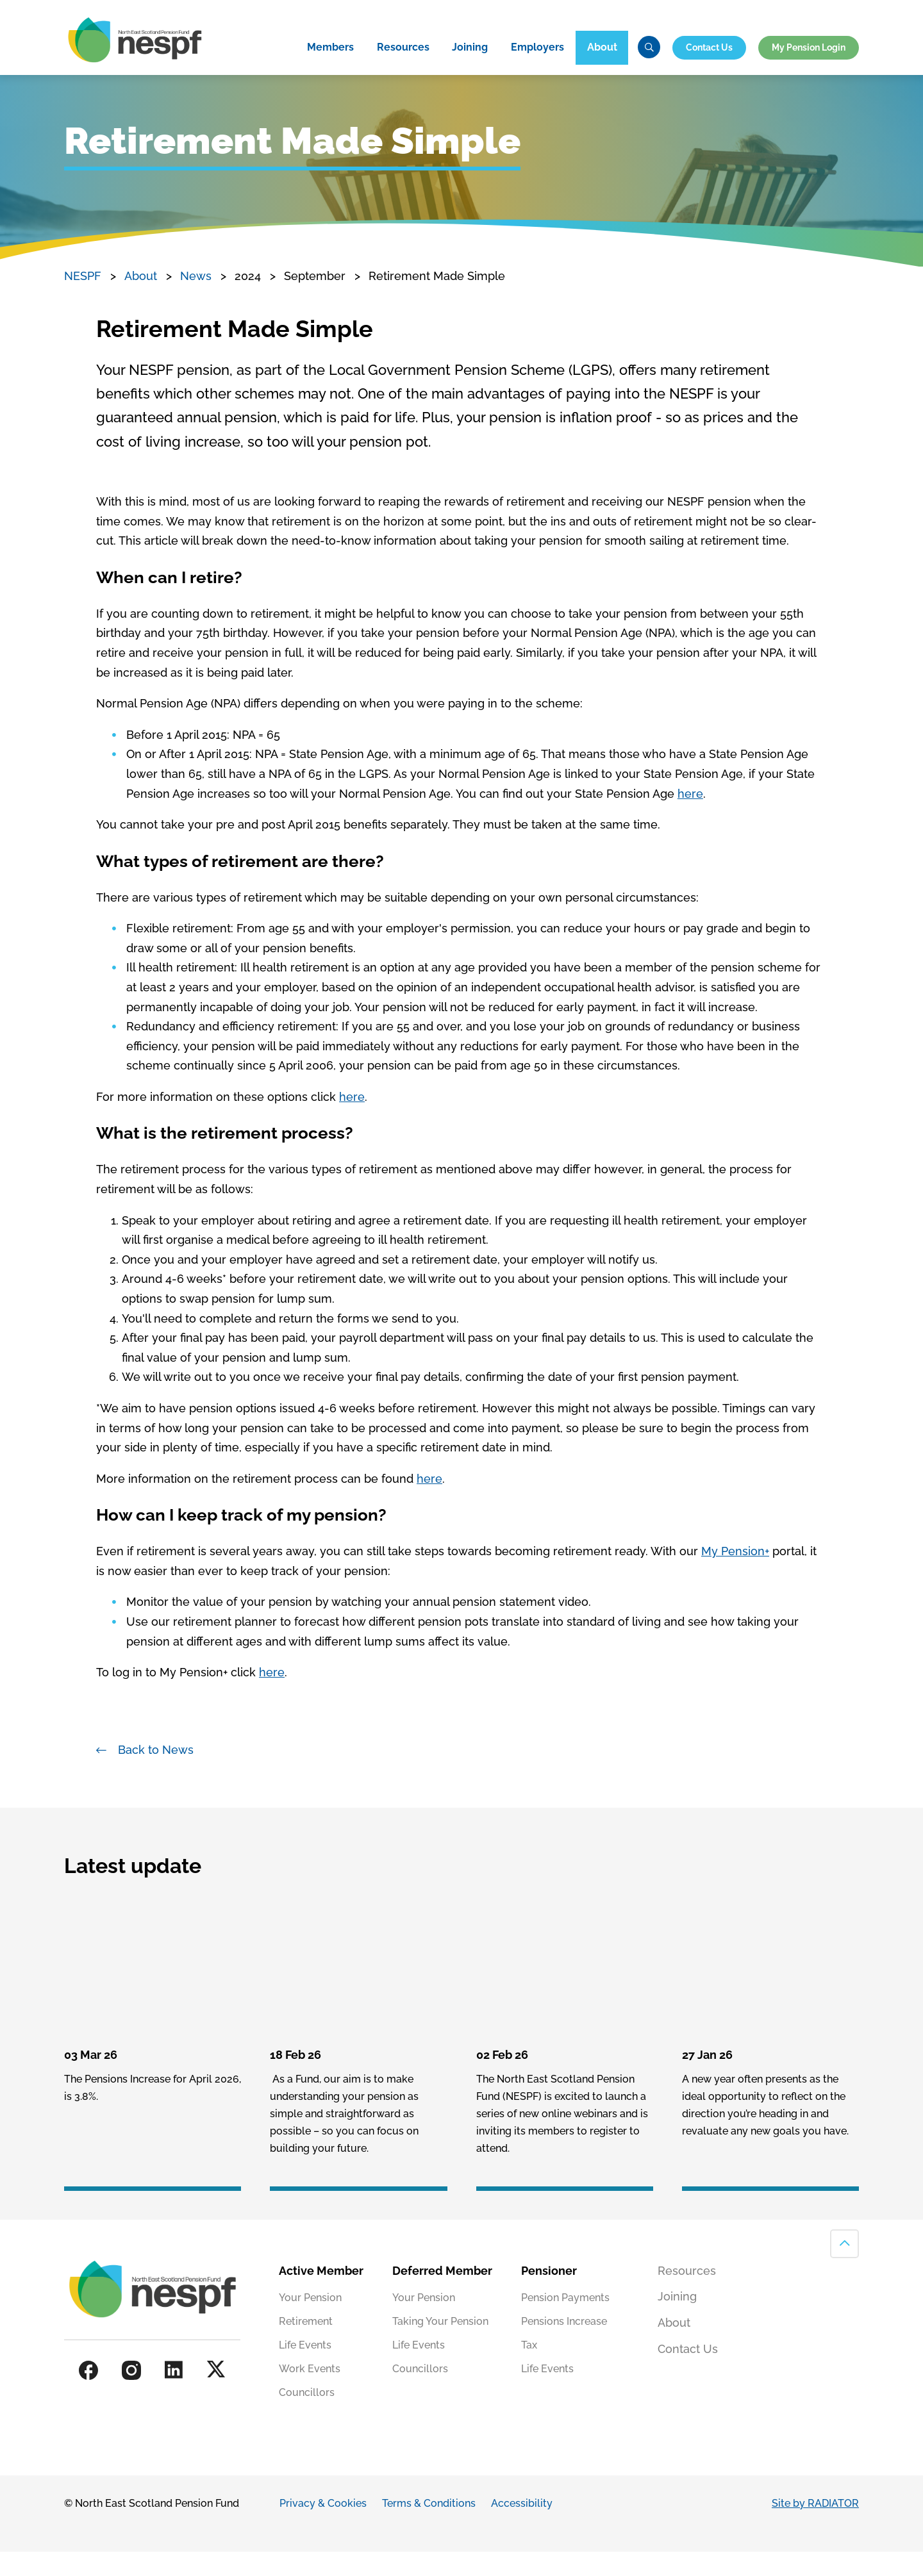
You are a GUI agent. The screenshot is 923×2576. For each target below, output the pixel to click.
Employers (537, 69)
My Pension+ (735, 1576)
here (690, 818)
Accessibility (522, 2528)
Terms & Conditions (429, 2528)
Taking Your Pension (440, 2346)
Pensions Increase (564, 2346)
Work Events (309, 2394)
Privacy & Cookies (323, 2528)
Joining (470, 69)
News (196, 301)
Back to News (156, 1774)
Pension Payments (565, 2322)
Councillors (307, 2417)
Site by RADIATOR (815, 2528)
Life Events (305, 2370)
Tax (529, 2370)
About (602, 69)
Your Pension (310, 2322)
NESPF (82, 301)
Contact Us (709, 69)
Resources (403, 69)
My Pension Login (808, 69)
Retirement (306, 2346)
